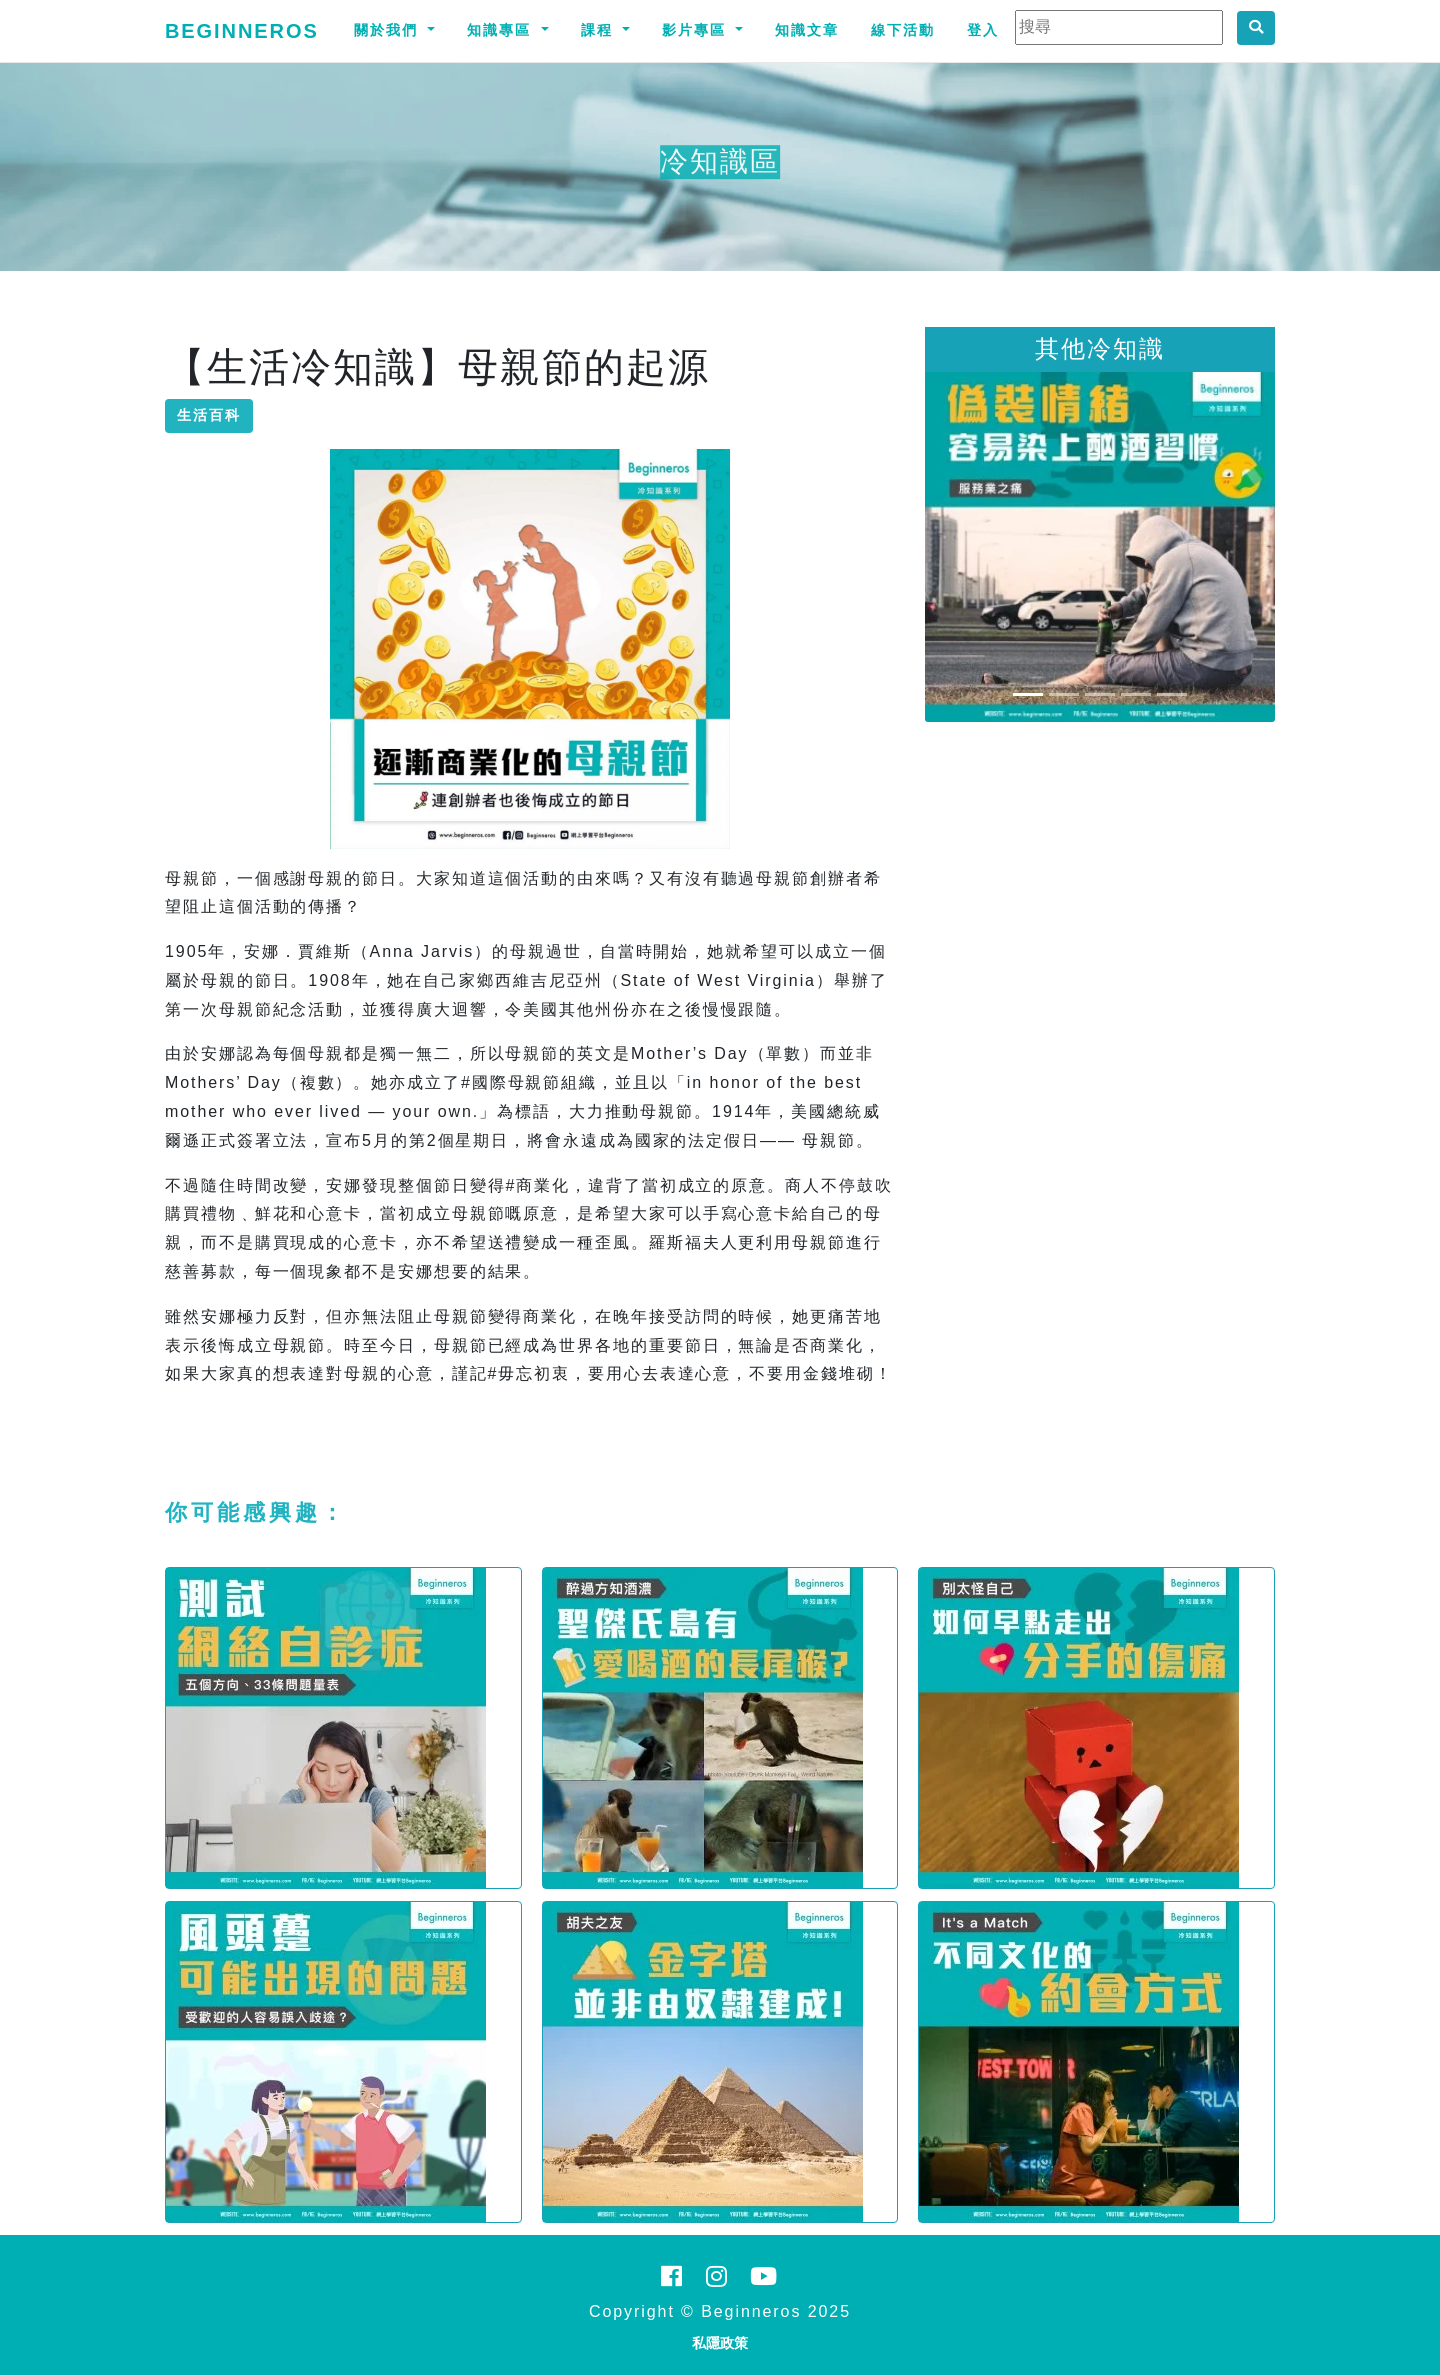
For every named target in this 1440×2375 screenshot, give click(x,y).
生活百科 (209, 415)
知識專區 (502, 30)
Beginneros (242, 31)
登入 (983, 30)
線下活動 (903, 30)
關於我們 (389, 30)
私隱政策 (720, 2343)
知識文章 (807, 30)
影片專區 (697, 30)
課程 (600, 30)
